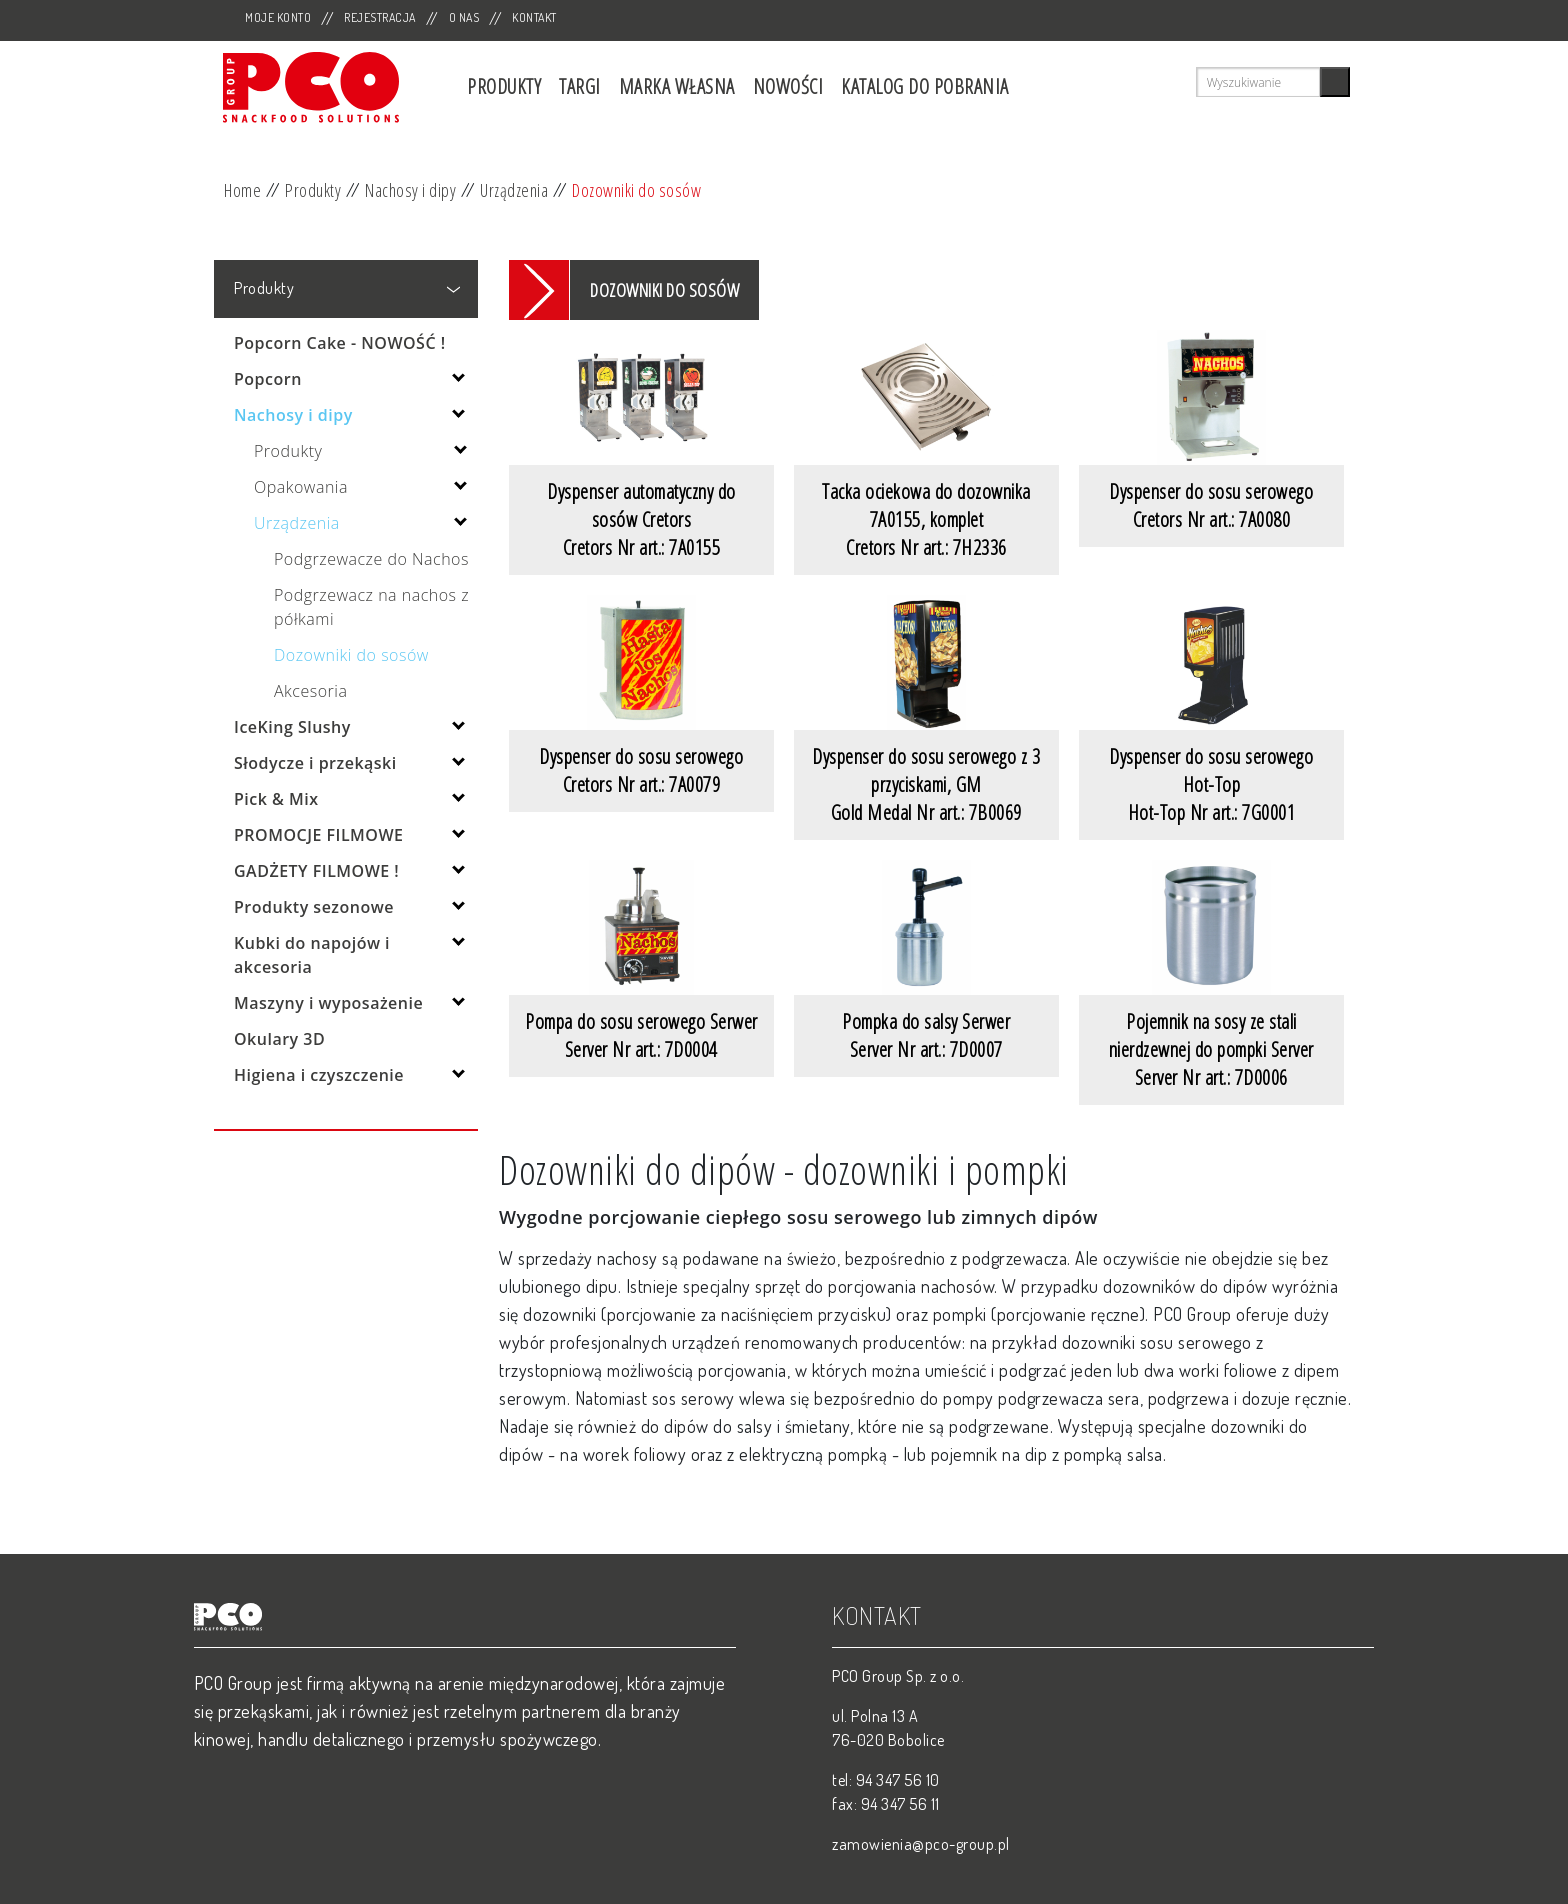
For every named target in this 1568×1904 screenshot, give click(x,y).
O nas (464, 17)
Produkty (504, 86)
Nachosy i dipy (410, 190)
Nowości (788, 86)
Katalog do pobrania (925, 86)
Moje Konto (278, 17)
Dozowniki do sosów (636, 190)
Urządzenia (514, 190)
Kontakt (534, 17)
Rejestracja (380, 17)
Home (242, 190)
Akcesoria (310, 691)
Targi (580, 86)
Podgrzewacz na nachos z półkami (371, 607)
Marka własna (677, 86)
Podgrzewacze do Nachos (371, 559)
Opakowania (301, 487)
